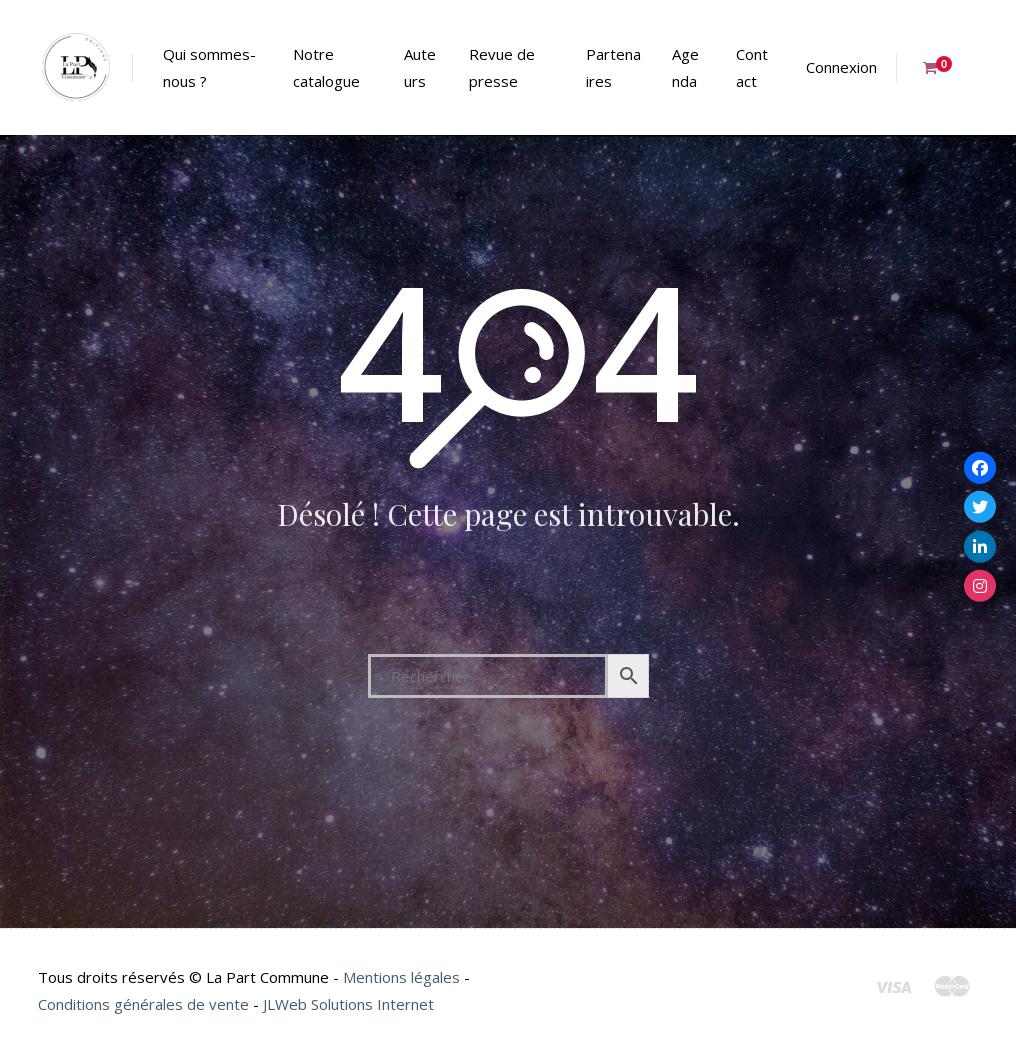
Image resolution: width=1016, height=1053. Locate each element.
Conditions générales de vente (143, 1004)
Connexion (841, 67)
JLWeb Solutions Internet (348, 1004)
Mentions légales (401, 977)
